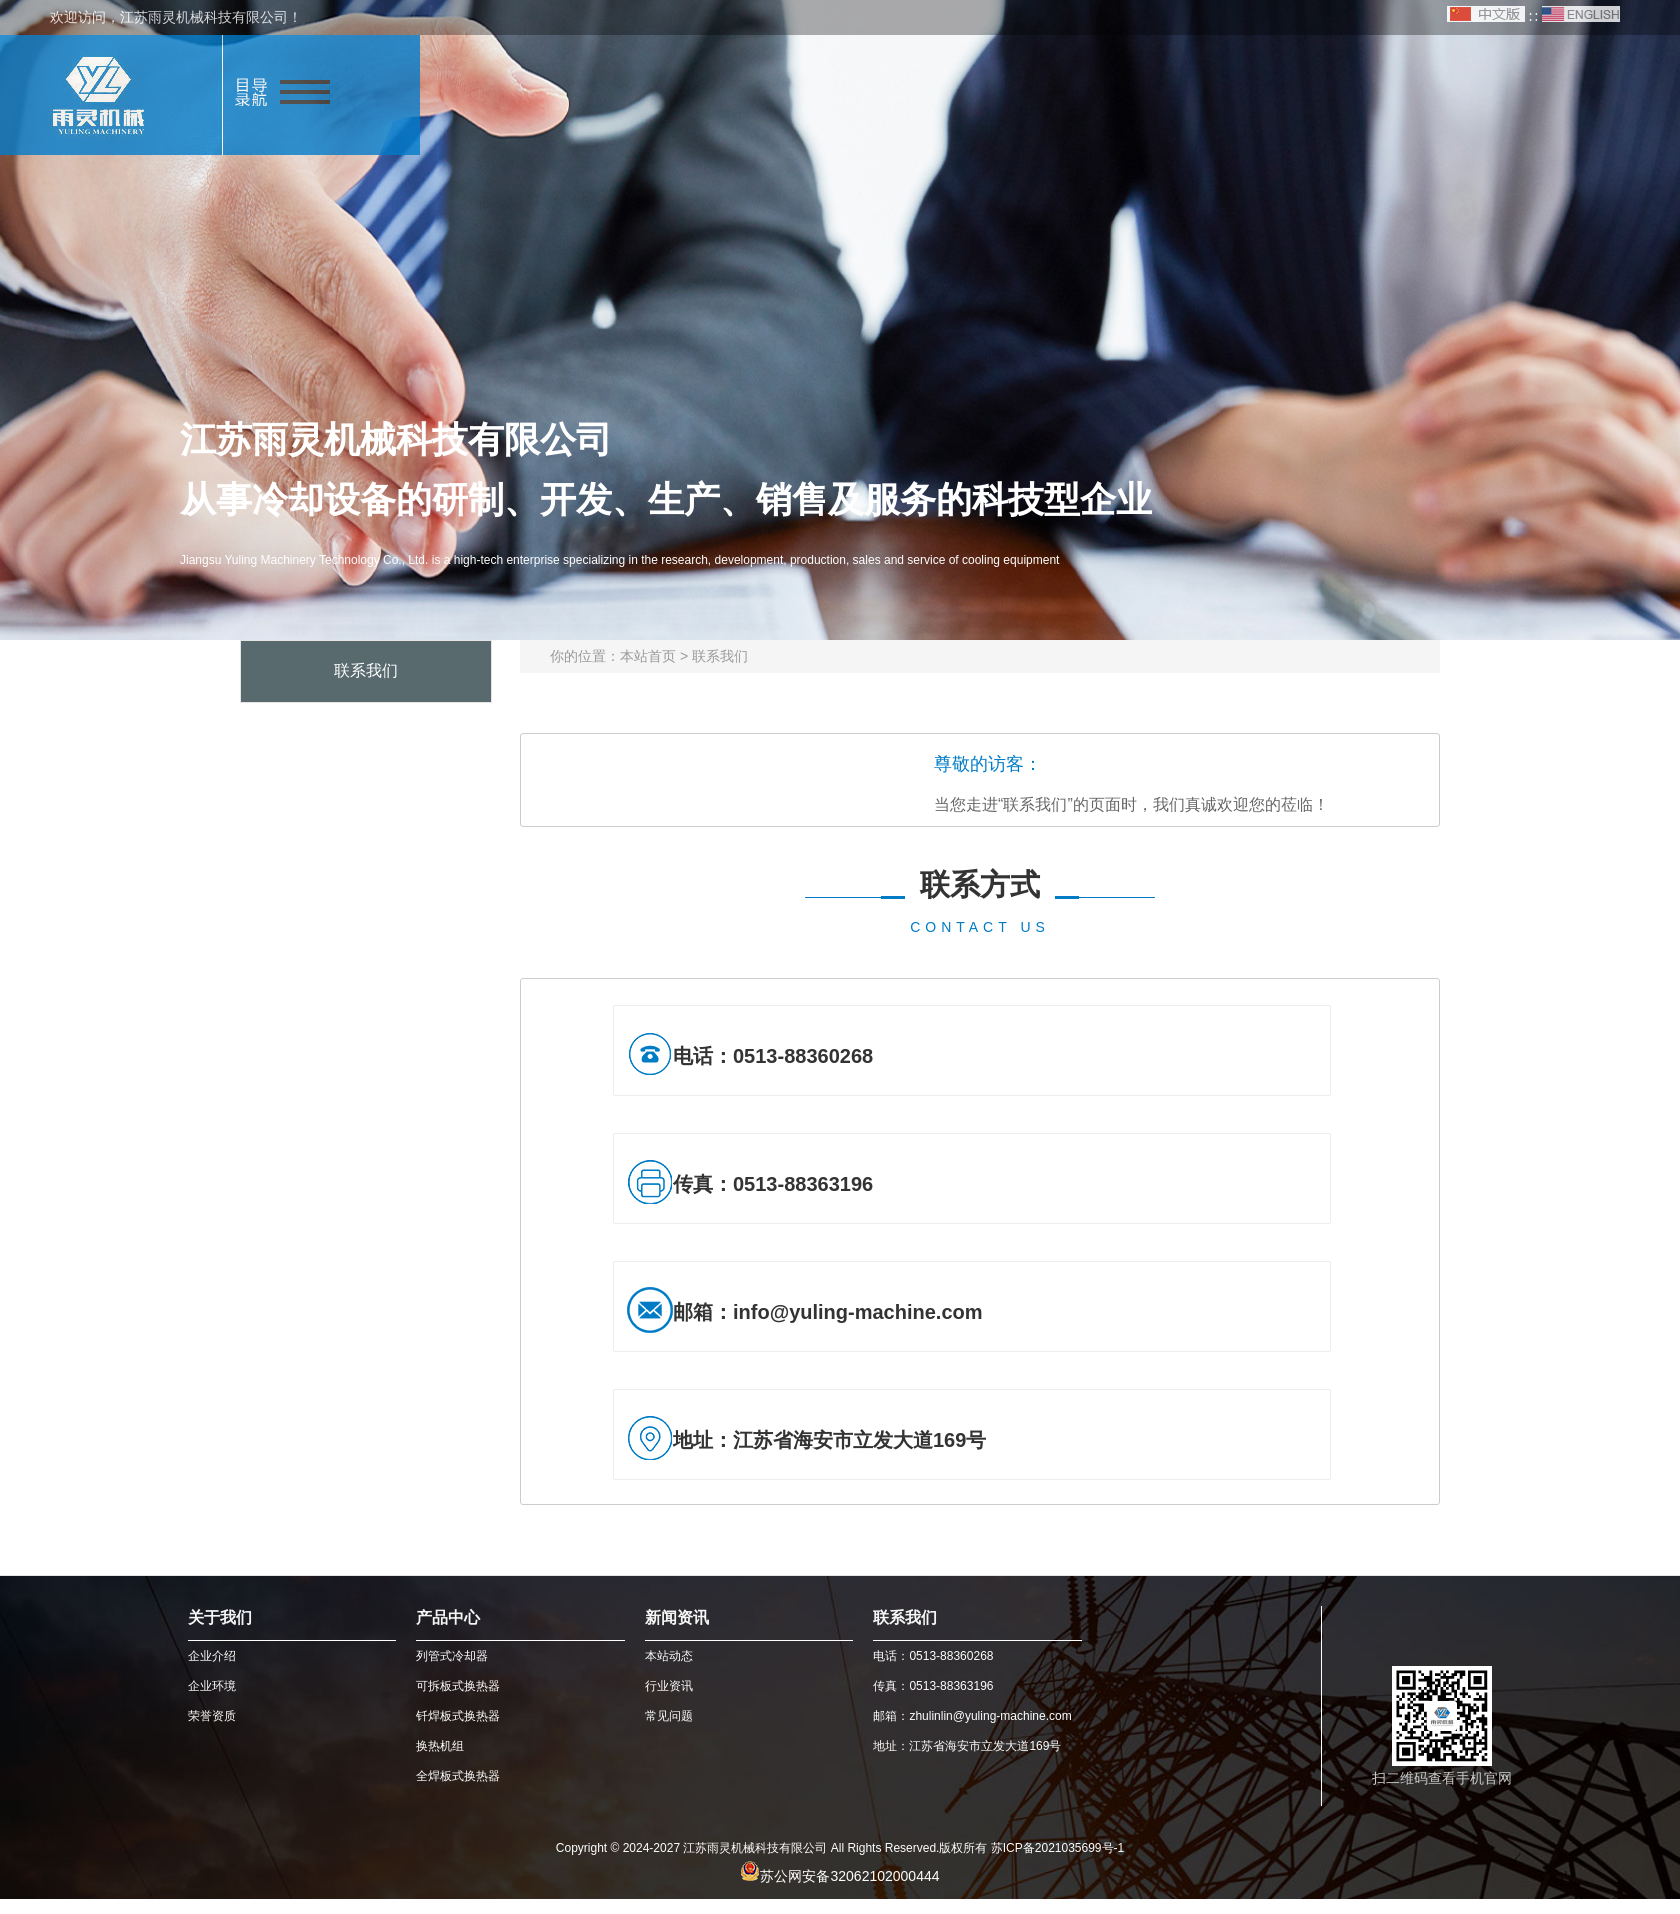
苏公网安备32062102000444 (849, 1876)
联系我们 (720, 656)
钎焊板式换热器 (458, 1716)
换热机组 (440, 1746)
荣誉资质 (212, 1716)
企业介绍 (212, 1656)
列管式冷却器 (452, 1656)
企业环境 (212, 1686)
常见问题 (669, 1716)
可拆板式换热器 (458, 1686)
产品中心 (448, 1617)
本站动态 (669, 1656)
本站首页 (648, 656)
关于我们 (220, 1617)
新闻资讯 (677, 1617)
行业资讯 (669, 1686)
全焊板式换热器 (458, 1776)
